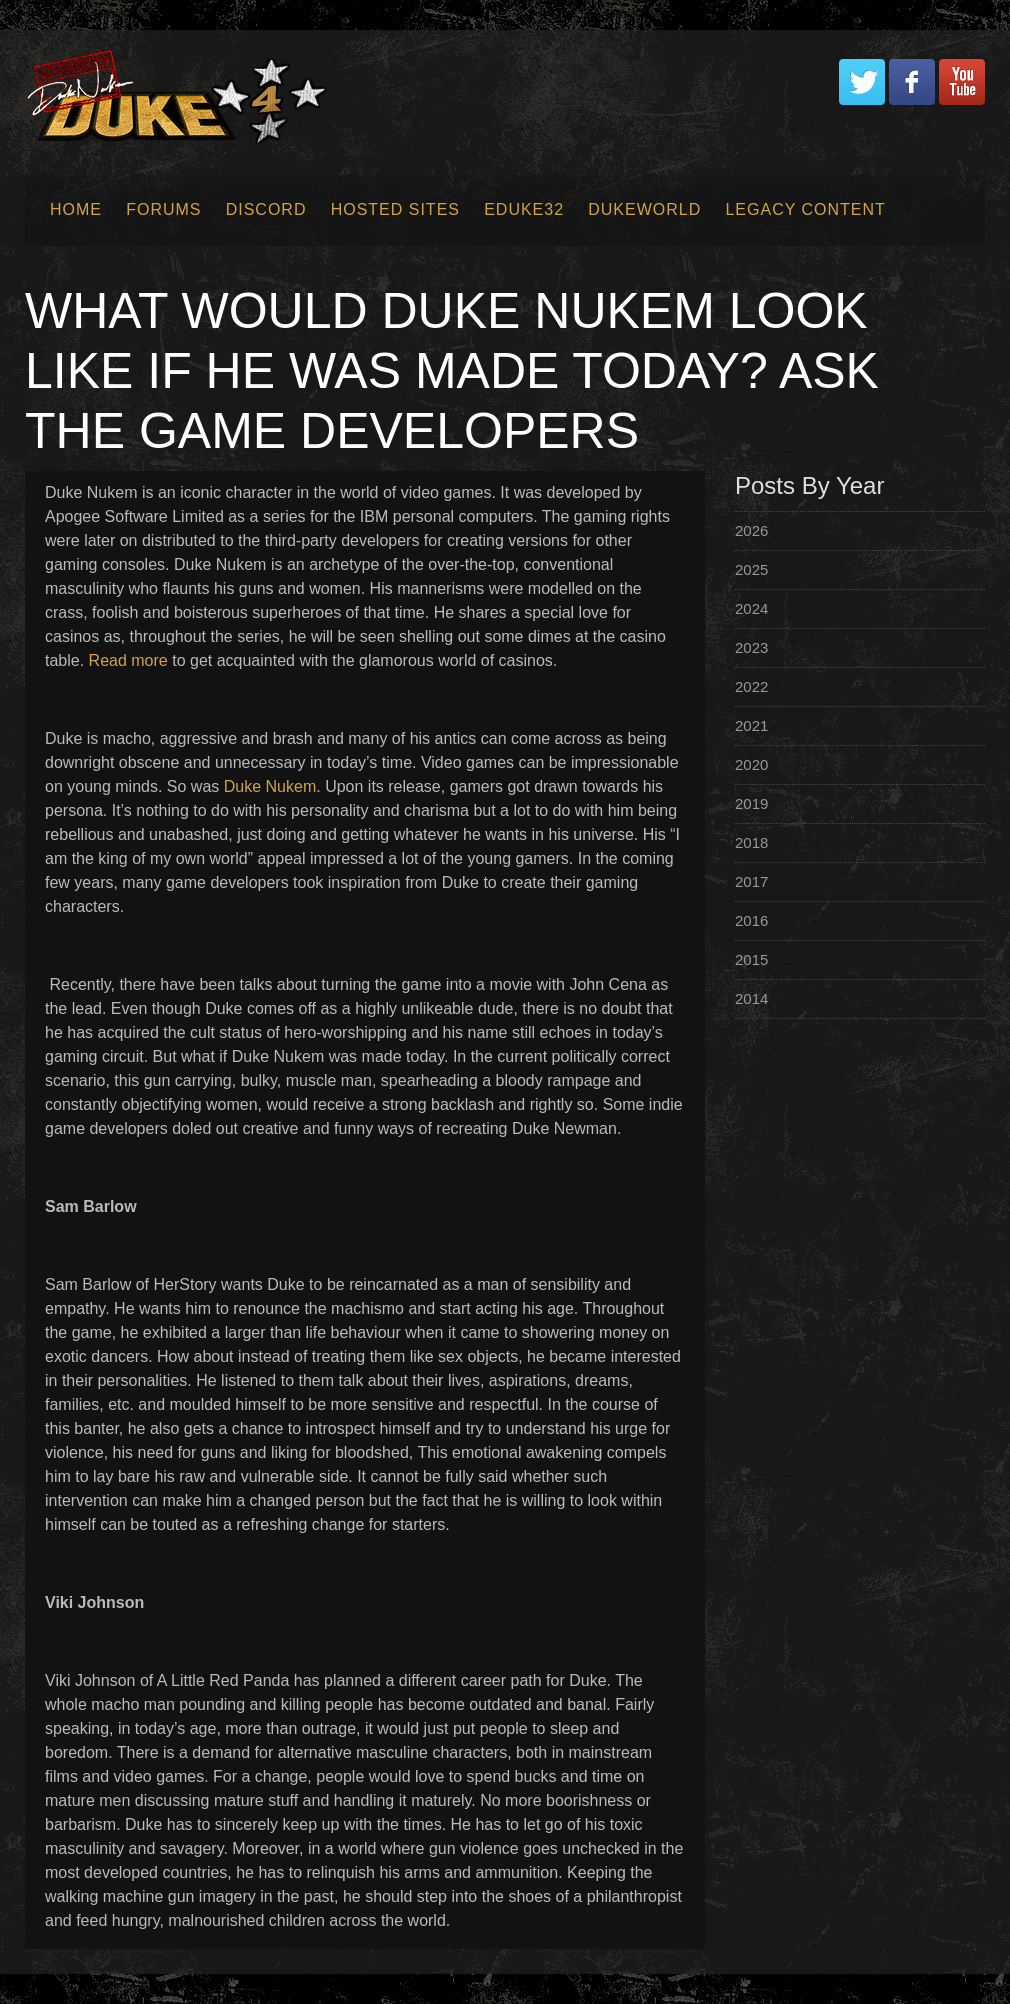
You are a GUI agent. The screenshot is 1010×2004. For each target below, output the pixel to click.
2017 (751, 881)
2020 (751, 764)
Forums (163, 209)
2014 (751, 998)
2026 (751, 530)
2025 (751, 569)
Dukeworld (644, 209)
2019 (751, 803)
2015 (751, 959)
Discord (266, 209)
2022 (751, 686)
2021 (751, 725)
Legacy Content (805, 209)
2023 (751, 647)
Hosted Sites (395, 209)
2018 (751, 842)
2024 (751, 608)
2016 (751, 920)
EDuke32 (524, 209)
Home (76, 209)
